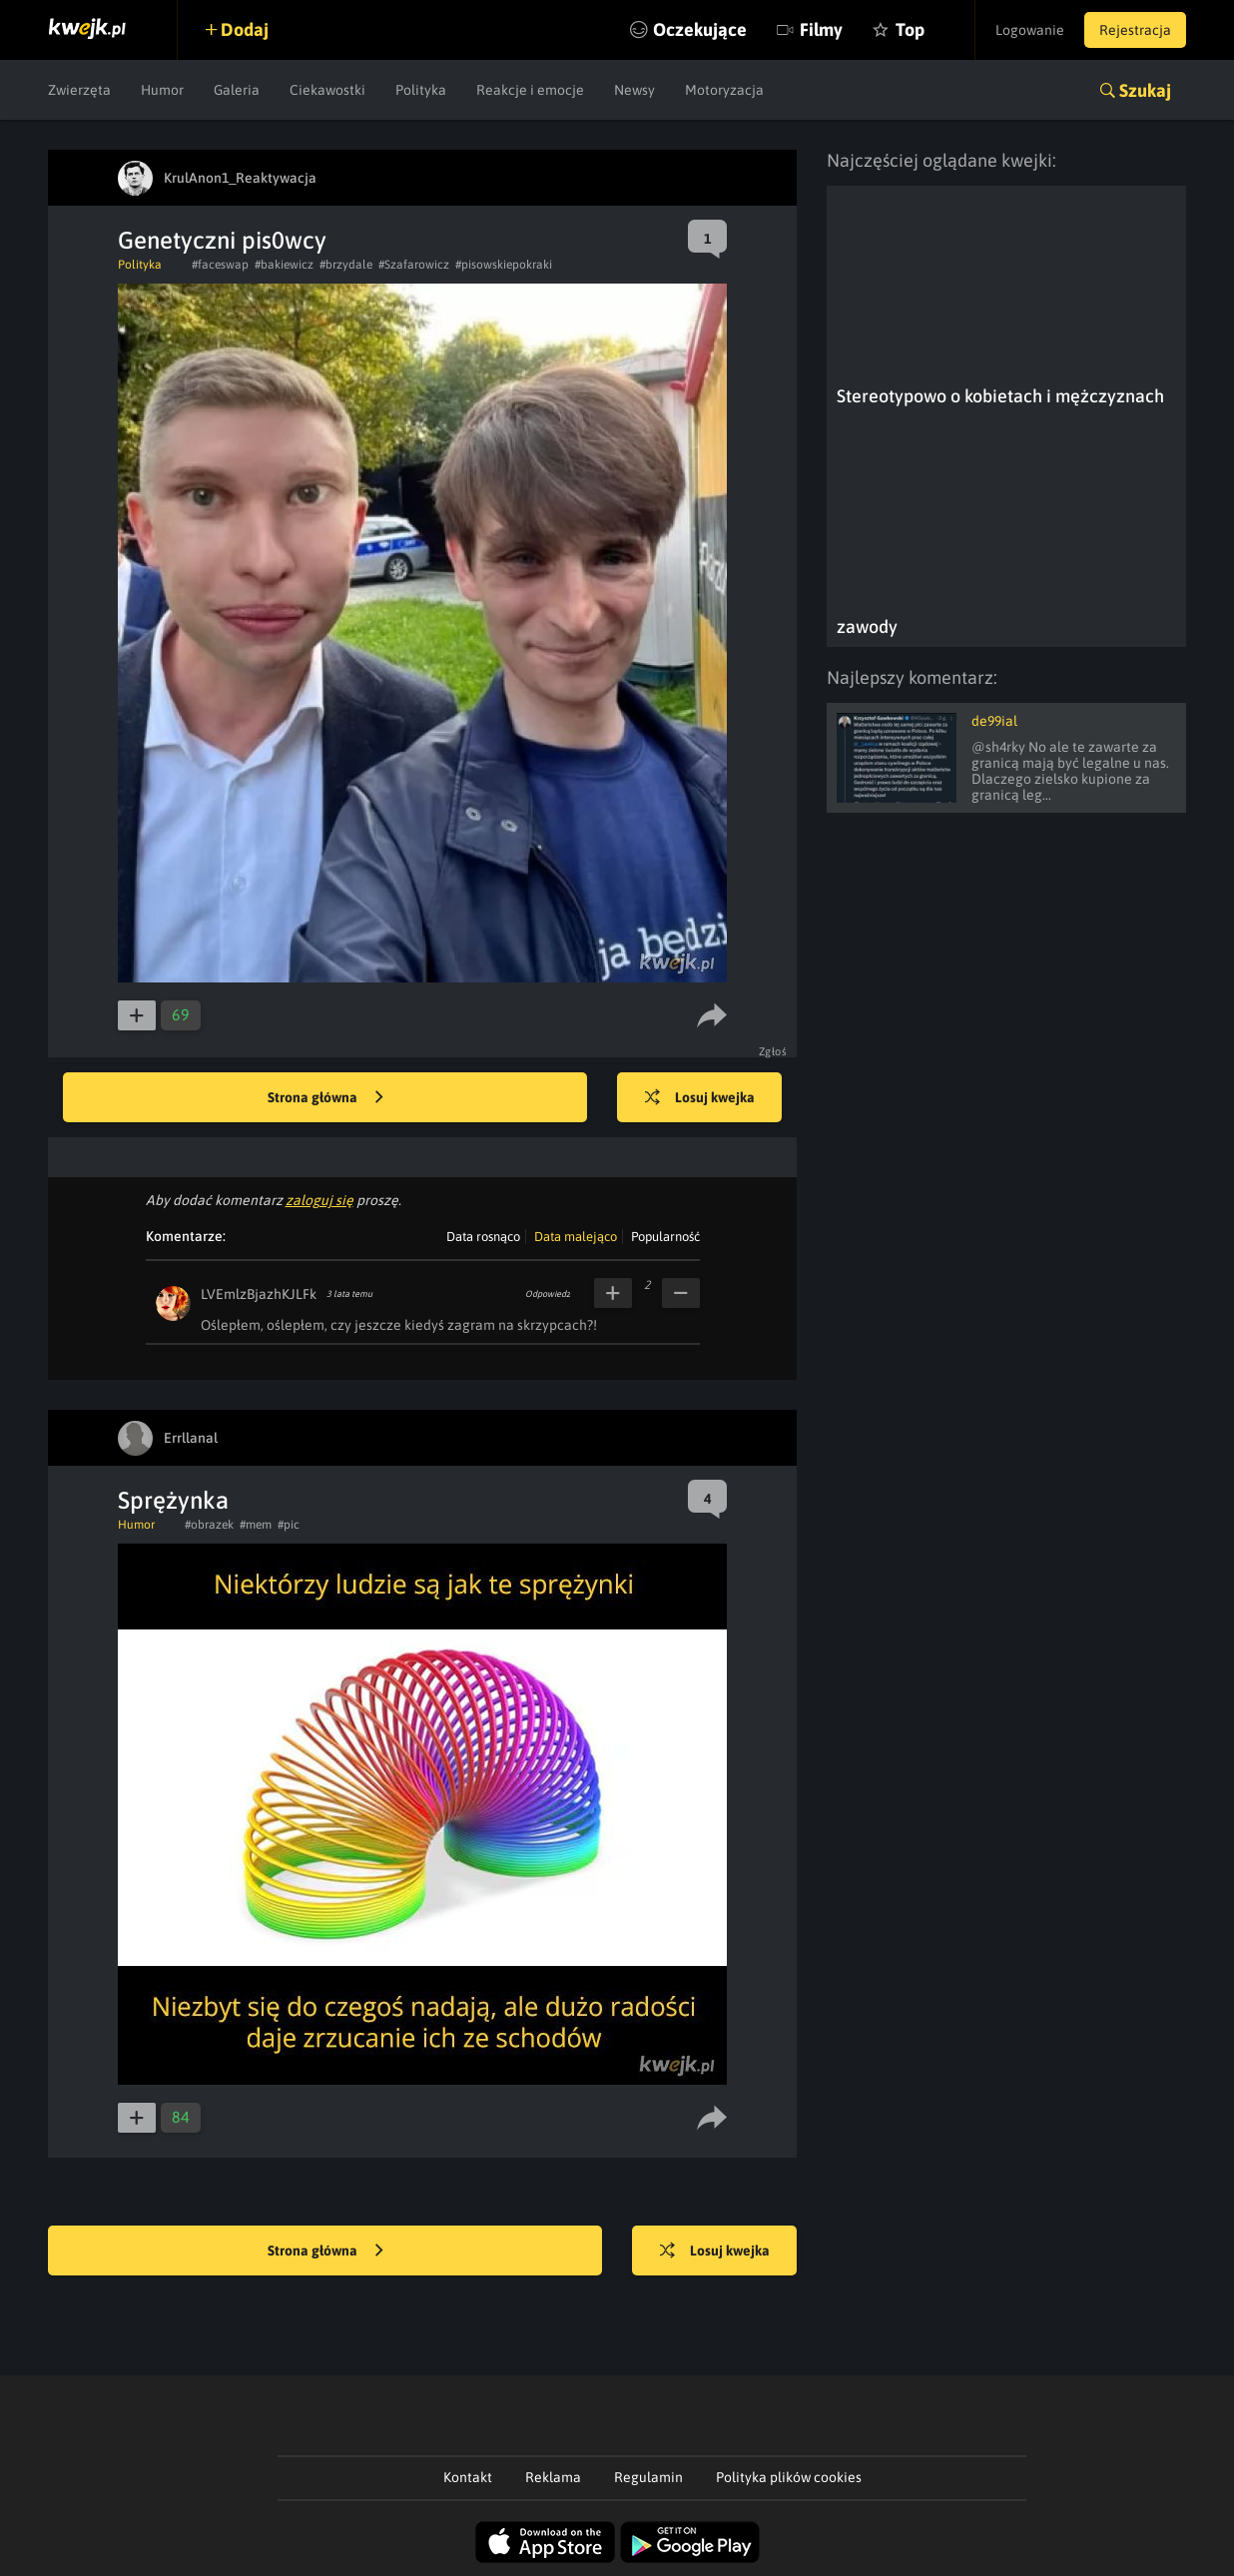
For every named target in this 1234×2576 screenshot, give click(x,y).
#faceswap (220, 265)
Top (910, 29)
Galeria (237, 90)
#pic (289, 1525)
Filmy (821, 29)
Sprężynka (173, 1500)
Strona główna (325, 1098)
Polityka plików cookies (789, 2477)
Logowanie (1029, 30)
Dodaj (245, 29)
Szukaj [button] (1145, 90)
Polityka (420, 90)
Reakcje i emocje (530, 90)
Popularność (665, 1236)
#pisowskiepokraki (503, 265)
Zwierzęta (79, 90)
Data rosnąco (483, 1236)
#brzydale (345, 265)
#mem (256, 1525)
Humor (162, 90)
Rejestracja (1135, 30)
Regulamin (648, 2477)
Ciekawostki (327, 90)
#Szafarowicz (413, 265)
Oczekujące (700, 29)
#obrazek (209, 1525)
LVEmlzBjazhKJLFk (258, 1294)
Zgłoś (773, 1051)
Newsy (634, 90)
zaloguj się (319, 1200)
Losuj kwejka (700, 1098)
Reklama (553, 2477)
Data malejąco (575, 1236)
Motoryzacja (724, 90)
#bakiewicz (284, 265)
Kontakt (467, 2477)
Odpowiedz (547, 1294)
